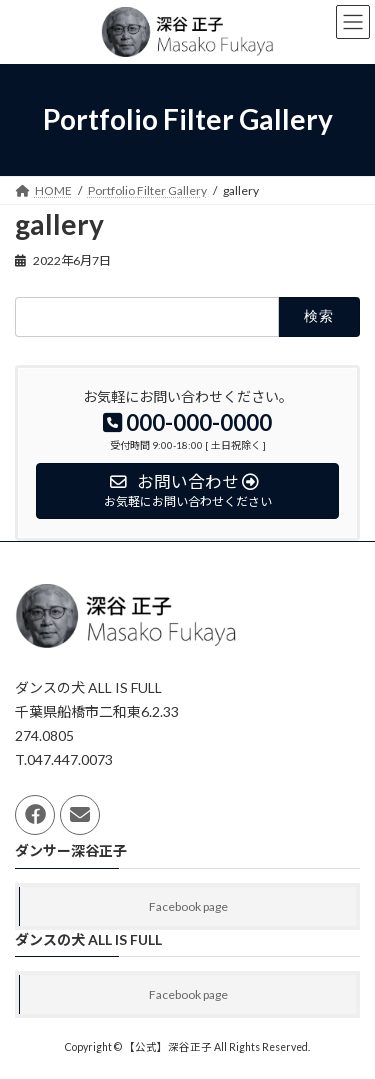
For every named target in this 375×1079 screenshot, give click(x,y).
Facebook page (188, 906)
